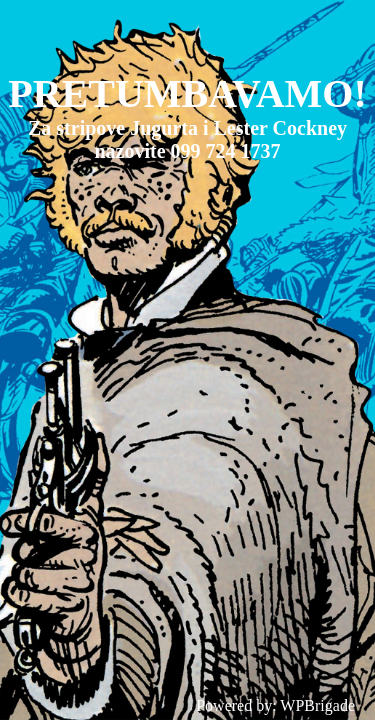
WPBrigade (317, 705)
